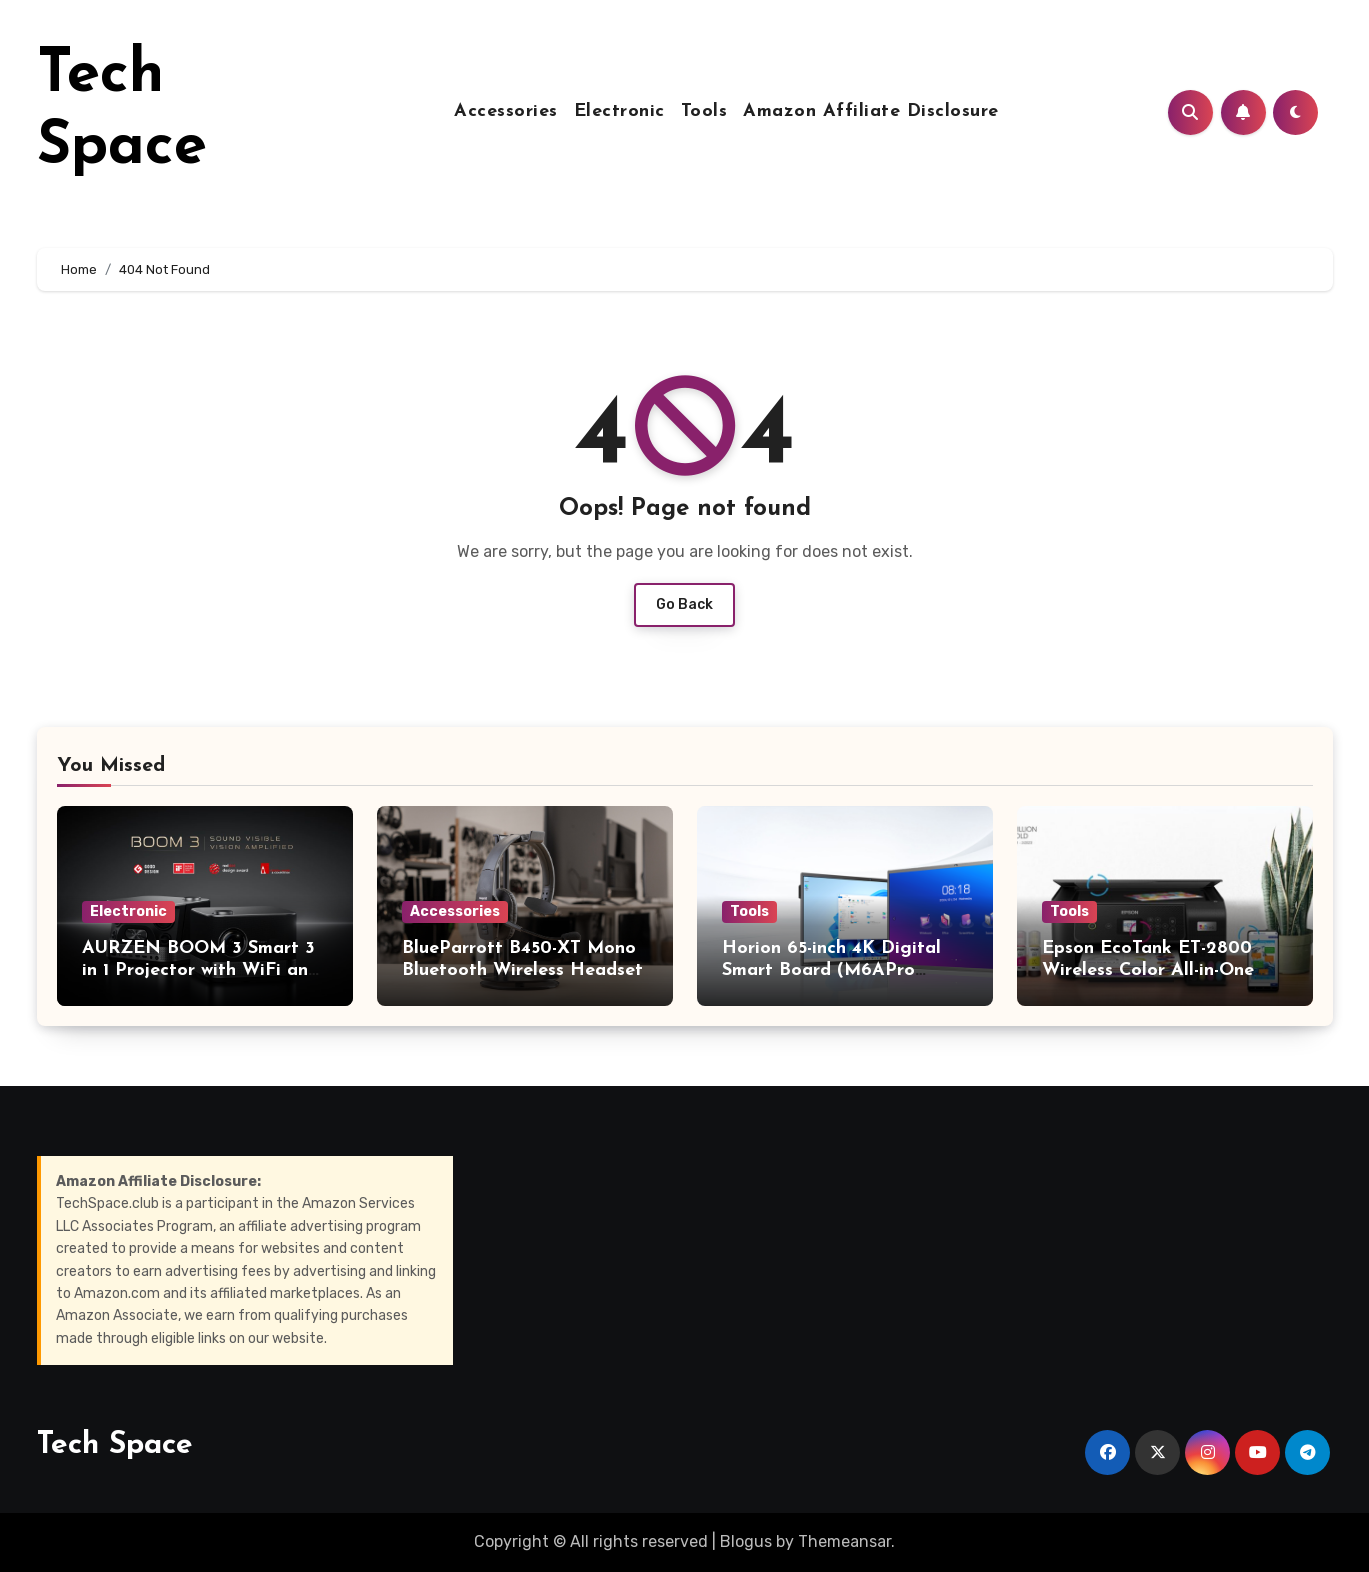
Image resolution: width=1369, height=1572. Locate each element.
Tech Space (115, 1445)
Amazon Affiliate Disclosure (871, 111)
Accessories (506, 111)
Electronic (619, 111)
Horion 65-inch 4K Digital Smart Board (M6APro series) (831, 970)
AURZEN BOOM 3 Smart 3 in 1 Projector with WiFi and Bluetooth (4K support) (200, 970)
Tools (704, 111)
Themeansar (844, 1541)
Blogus (746, 1541)
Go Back (684, 604)
